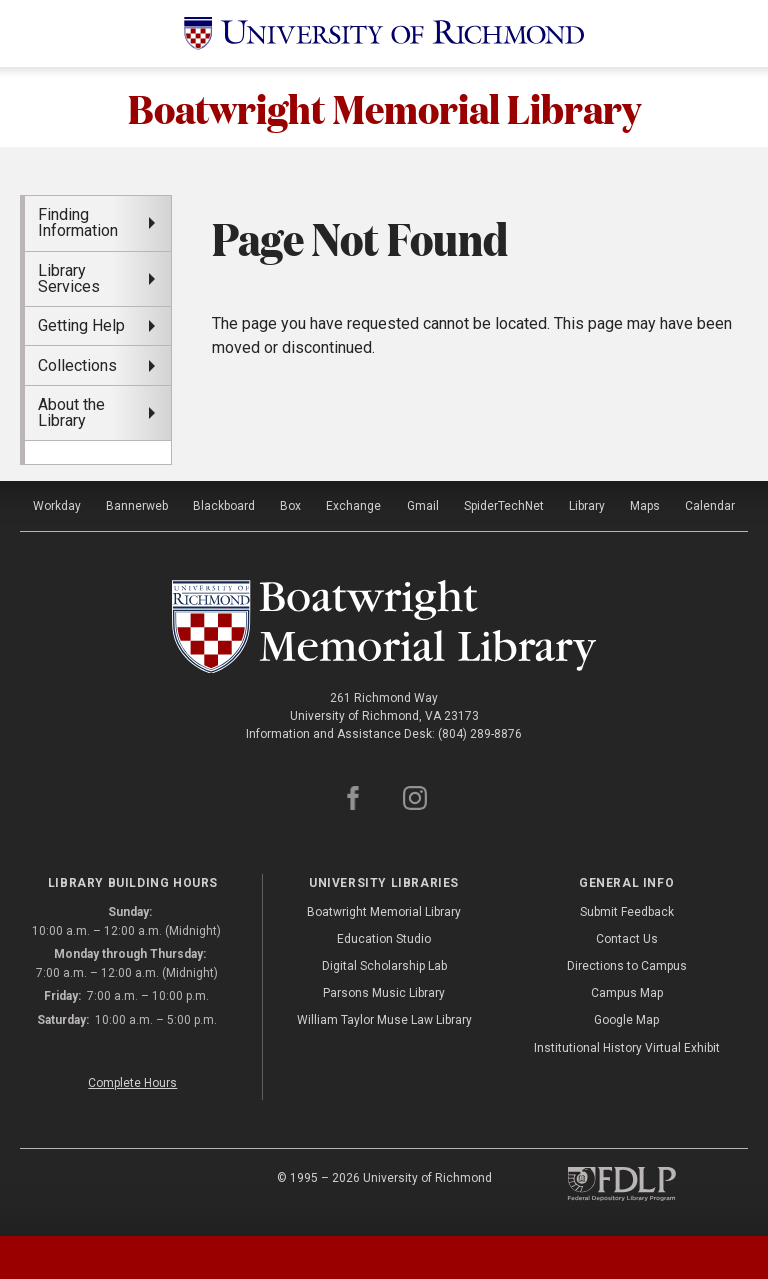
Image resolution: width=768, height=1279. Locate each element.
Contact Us (627, 939)
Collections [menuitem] (77, 365)
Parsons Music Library (384, 993)
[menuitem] (98, 452)
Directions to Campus (627, 966)
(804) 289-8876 (480, 734)
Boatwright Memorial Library (384, 107)
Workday (57, 506)
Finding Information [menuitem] (78, 222)
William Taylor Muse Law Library (384, 1020)
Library (587, 506)
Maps (645, 506)
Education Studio (384, 939)
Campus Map (627, 993)
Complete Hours (132, 1083)
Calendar (710, 506)
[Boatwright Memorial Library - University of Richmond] (384, 627)
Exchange (353, 506)
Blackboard (224, 506)
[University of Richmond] (384, 33)
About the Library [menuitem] (71, 412)
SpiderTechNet (504, 506)
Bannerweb (137, 506)
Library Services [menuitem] (69, 278)
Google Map (626, 1020)
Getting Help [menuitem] (81, 325)
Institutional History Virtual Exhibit (627, 1048)
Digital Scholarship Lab (384, 966)
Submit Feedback (627, 912)
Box (290, 506)
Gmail (423, 506)
